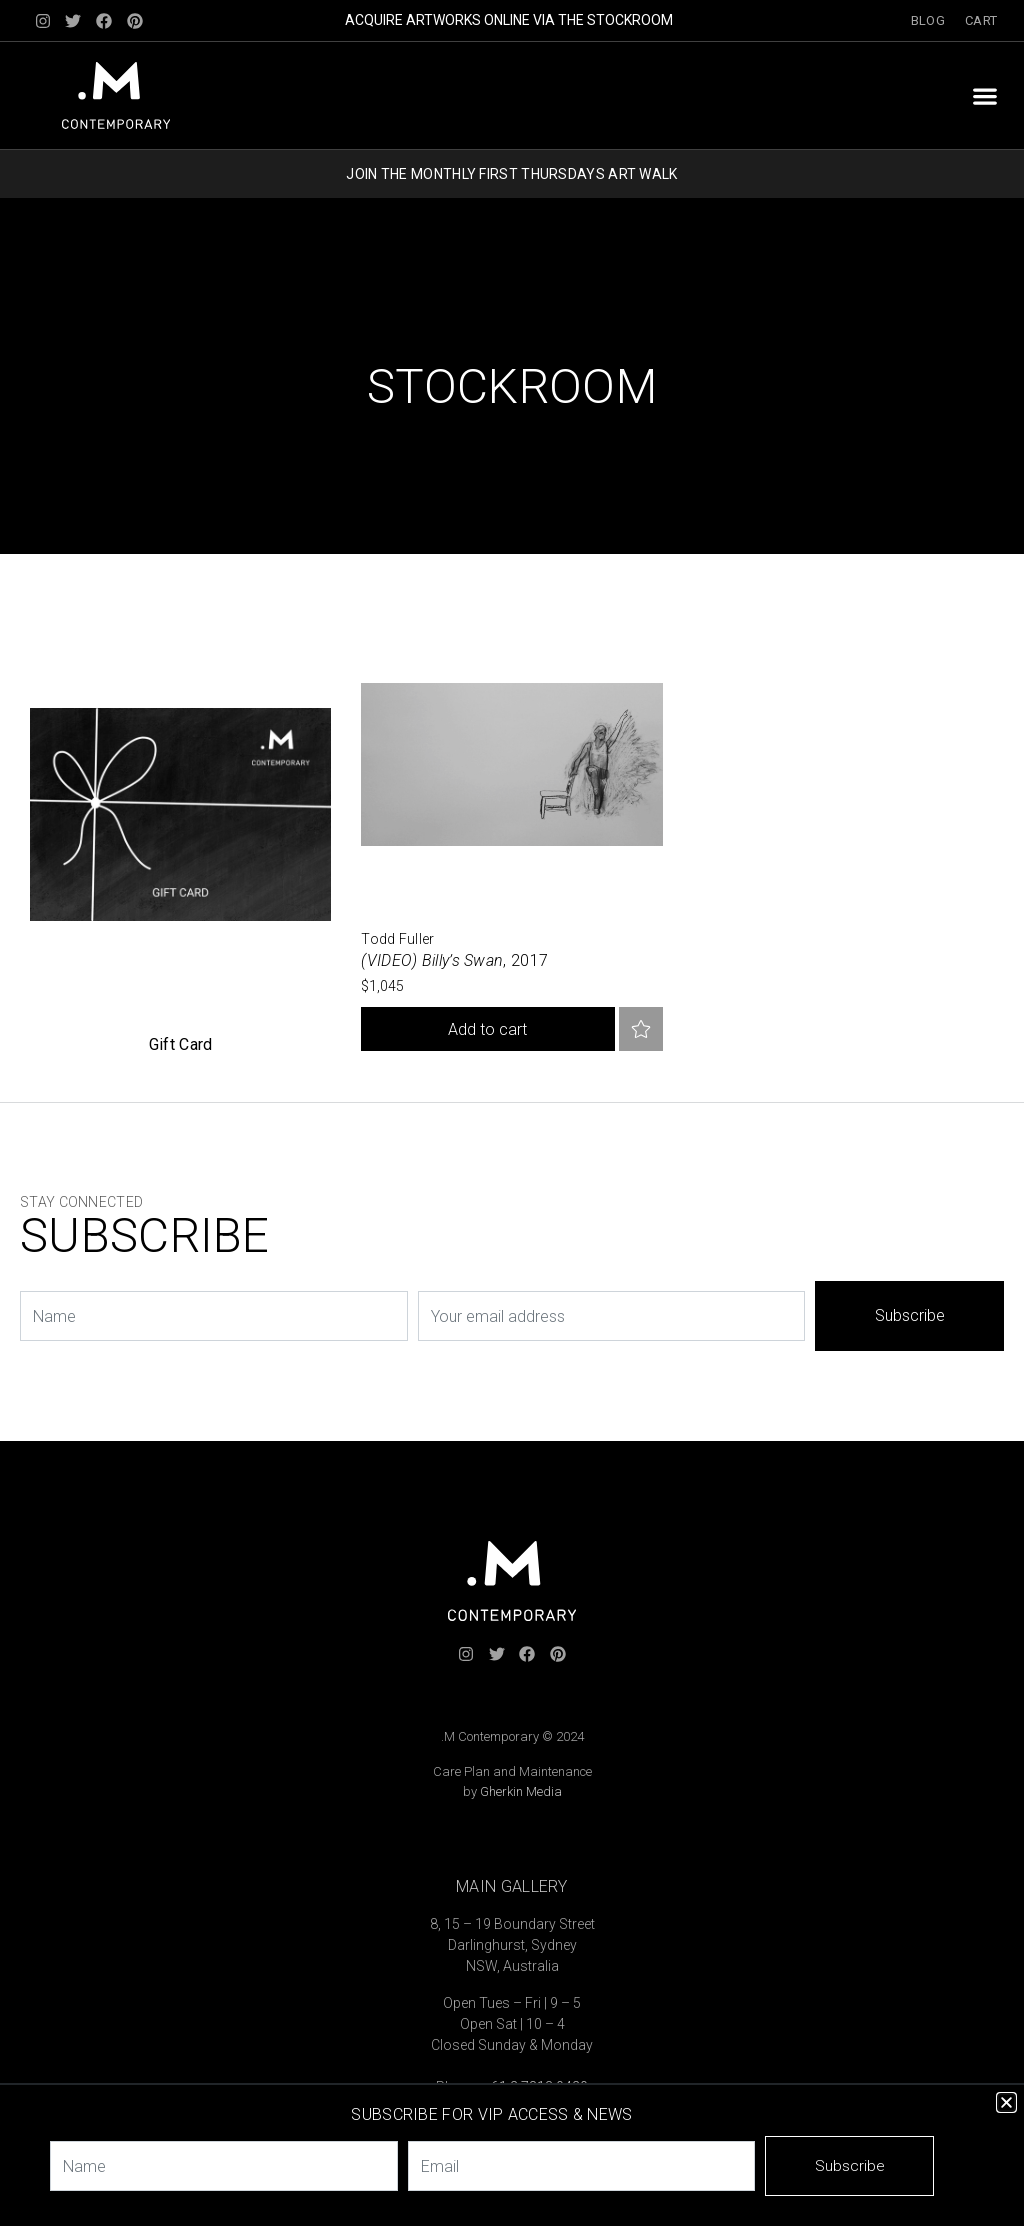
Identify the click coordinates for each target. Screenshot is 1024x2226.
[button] (984, 95)
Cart (981, 20)
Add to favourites (641, 1029)
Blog (928, 20)
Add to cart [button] (487, 1029)
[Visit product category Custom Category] (180, 835)
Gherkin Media (521, 1791)
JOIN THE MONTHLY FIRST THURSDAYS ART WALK (511, 174)
